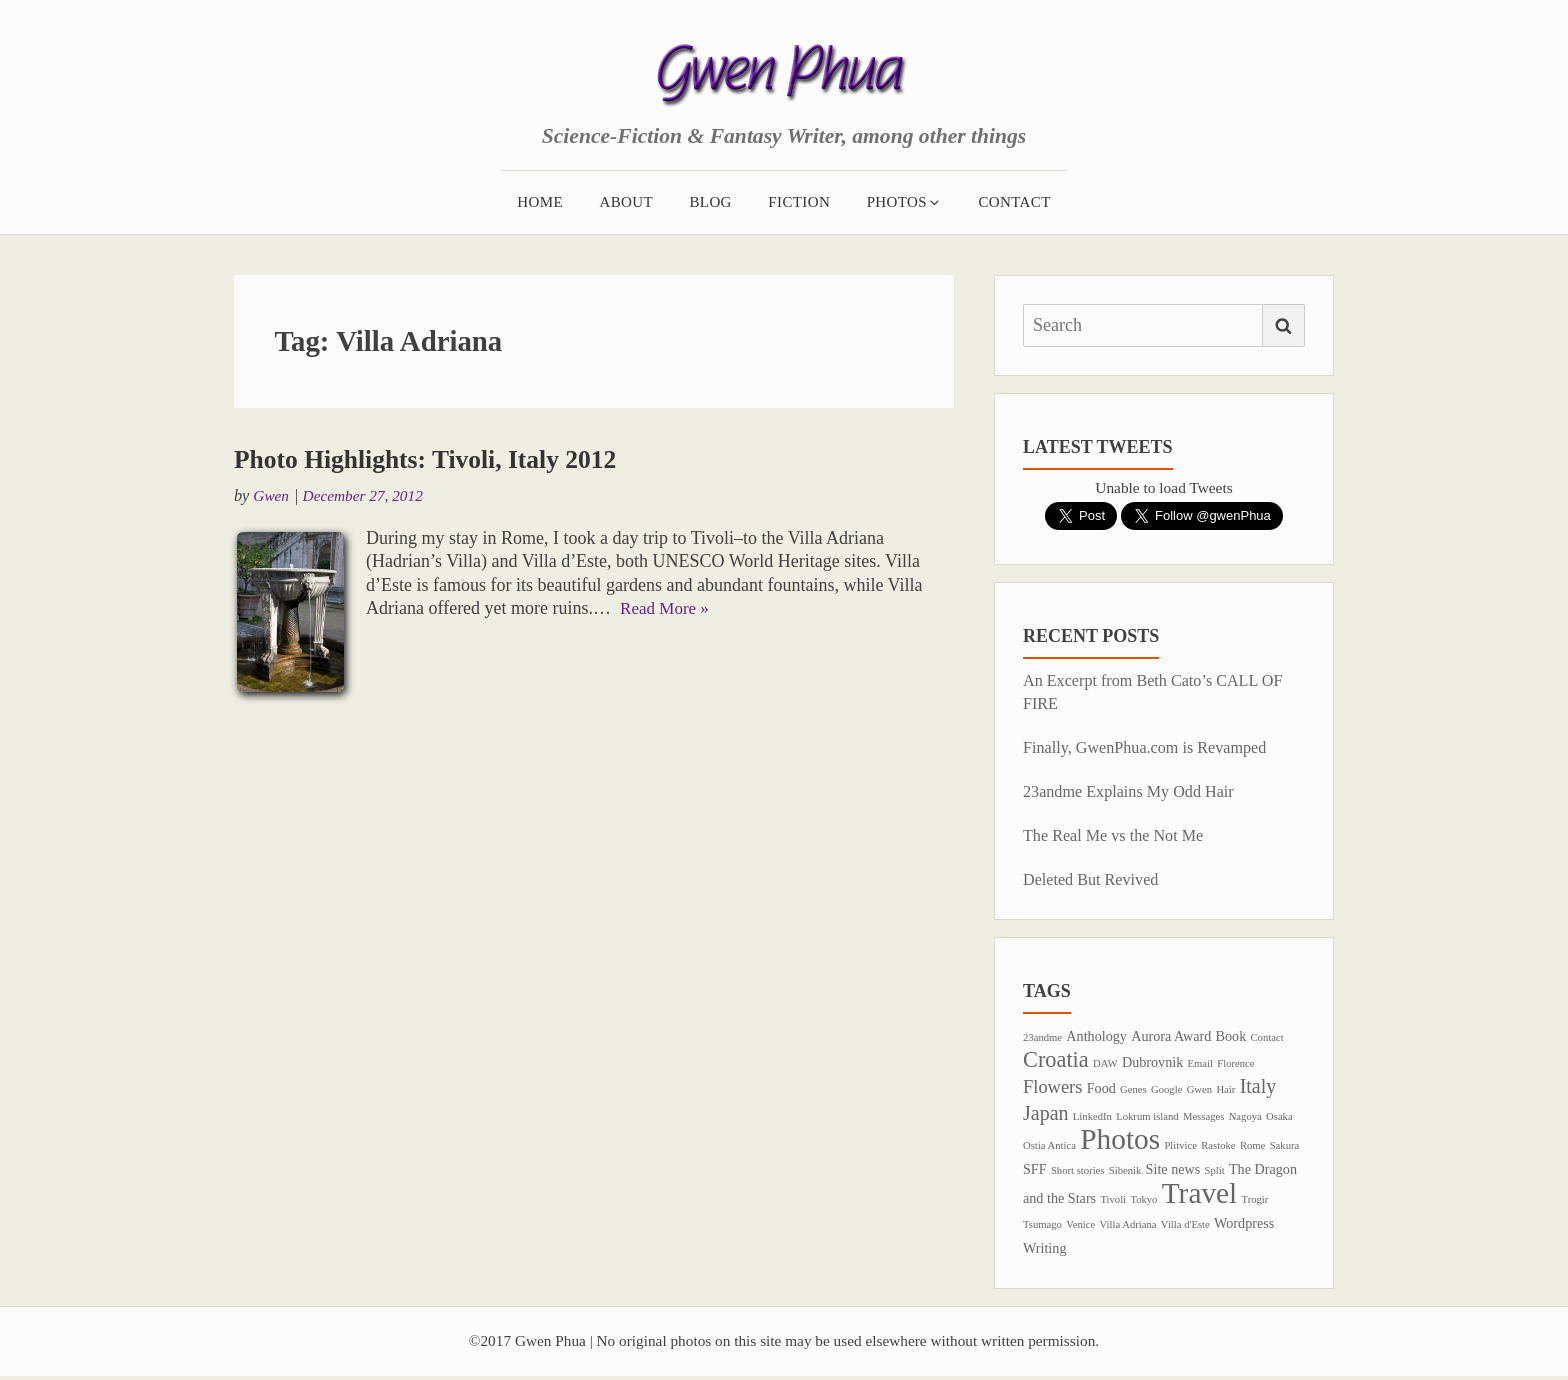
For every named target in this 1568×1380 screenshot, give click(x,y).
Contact (1014, 201)
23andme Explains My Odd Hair (1134, 791)
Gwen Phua (784, 89)
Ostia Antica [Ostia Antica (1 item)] (1049, 1146)
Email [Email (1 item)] (1200, 1064)
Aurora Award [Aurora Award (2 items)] (1171, 1036)
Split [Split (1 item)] (1215, 1172)
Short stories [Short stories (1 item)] (1078, 1172)
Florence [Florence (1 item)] (1235, 1064)
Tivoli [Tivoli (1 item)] (1113, 1201)
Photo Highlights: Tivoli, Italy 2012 (436, 458)
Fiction (799, 201)
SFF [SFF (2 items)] (1035, 1171)
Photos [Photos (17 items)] (1120, 1140)
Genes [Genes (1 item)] (1133, 1091)
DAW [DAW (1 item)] (1105, 1064)
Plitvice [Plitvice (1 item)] (1180, 1146)
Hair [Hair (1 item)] (1225, 1091)
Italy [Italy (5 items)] (1258, 1088)
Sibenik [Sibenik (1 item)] (1125, 1172)
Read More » (667, 608)
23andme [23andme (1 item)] (1042, 1037)
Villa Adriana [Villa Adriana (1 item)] (1127, 1227)
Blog (710, 201)
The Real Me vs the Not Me (1118, 835)
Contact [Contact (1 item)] (1267, 1037)
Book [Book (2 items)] (1231, 1036)
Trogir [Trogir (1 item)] (1255, 1201)
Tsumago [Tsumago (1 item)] (1042, 1227)
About (626, 201)
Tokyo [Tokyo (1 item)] (1143, 1201)
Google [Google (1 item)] (1166, 1091)
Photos (904, 201)
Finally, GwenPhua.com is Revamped (1152, 747)
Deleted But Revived (1094, 878)
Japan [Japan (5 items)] (1046, 1114)
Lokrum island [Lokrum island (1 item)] (1147, 1117)
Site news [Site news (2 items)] (1173, 1171)
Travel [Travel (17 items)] (1200, 1195)
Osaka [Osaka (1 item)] (1279, 1117)
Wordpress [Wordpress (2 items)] (1244, 1226)
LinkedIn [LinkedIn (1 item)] (1092, 1117)
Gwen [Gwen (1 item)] (1199, 1091)
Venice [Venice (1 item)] (1080, 1227)
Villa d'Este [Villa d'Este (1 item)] (1185, 1227)
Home (540, 201)
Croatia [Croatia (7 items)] (1056, 1060)
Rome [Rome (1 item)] (1252, 1146)
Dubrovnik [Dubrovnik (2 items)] (1152, 1063)
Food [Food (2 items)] (1101, 1090)
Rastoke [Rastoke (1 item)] (1218, 1146)
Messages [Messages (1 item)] (1203, 1117)
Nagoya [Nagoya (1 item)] (1245, 1117)
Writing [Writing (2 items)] (1044, 1251)
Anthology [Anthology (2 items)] (1096, 1036)
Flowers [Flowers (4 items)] (1052, 1089)
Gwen (272, 495)
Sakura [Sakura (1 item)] (1285, 1146)
